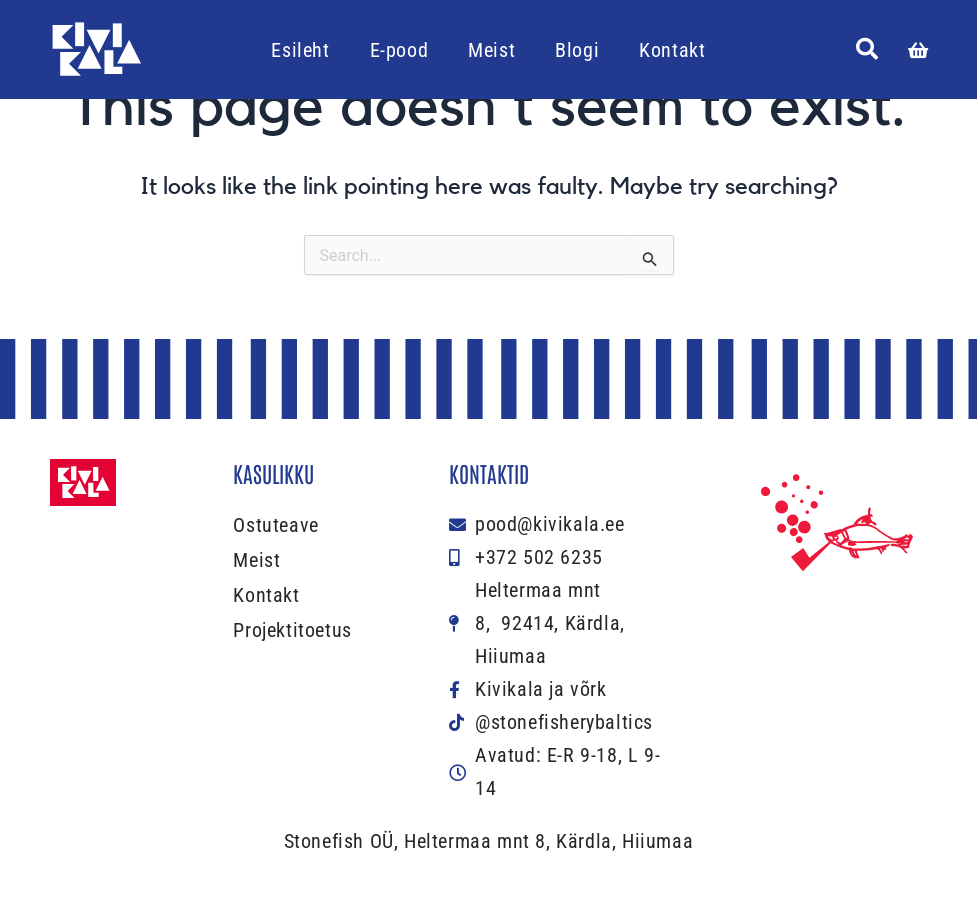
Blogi (577, 50)
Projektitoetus (292, 630)
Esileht (300, 50)
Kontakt (672, 50)
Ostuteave (275, 525)
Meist (491, 50)
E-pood (399, 50)
